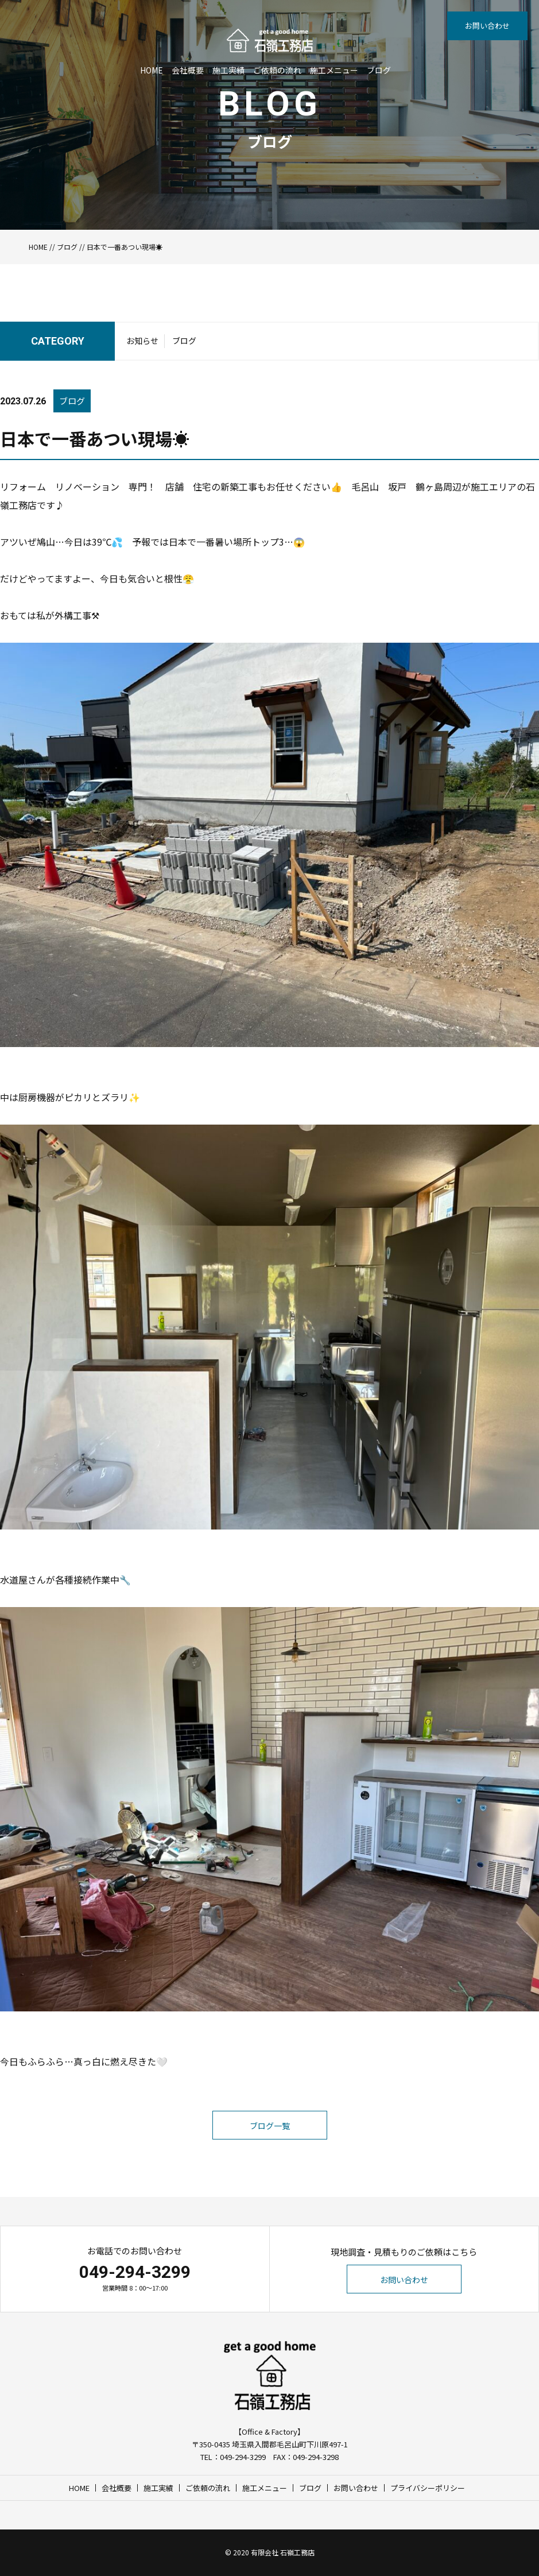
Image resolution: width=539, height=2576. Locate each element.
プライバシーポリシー (427, 2487)
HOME (151, 70)
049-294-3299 (135, 2272)
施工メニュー (334, 70)
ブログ (379, 70)
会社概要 (188, 70)
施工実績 (228, 70)
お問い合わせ (487, 25)
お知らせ (142, 340)
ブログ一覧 (270, 2125)
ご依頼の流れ (277, 70)
